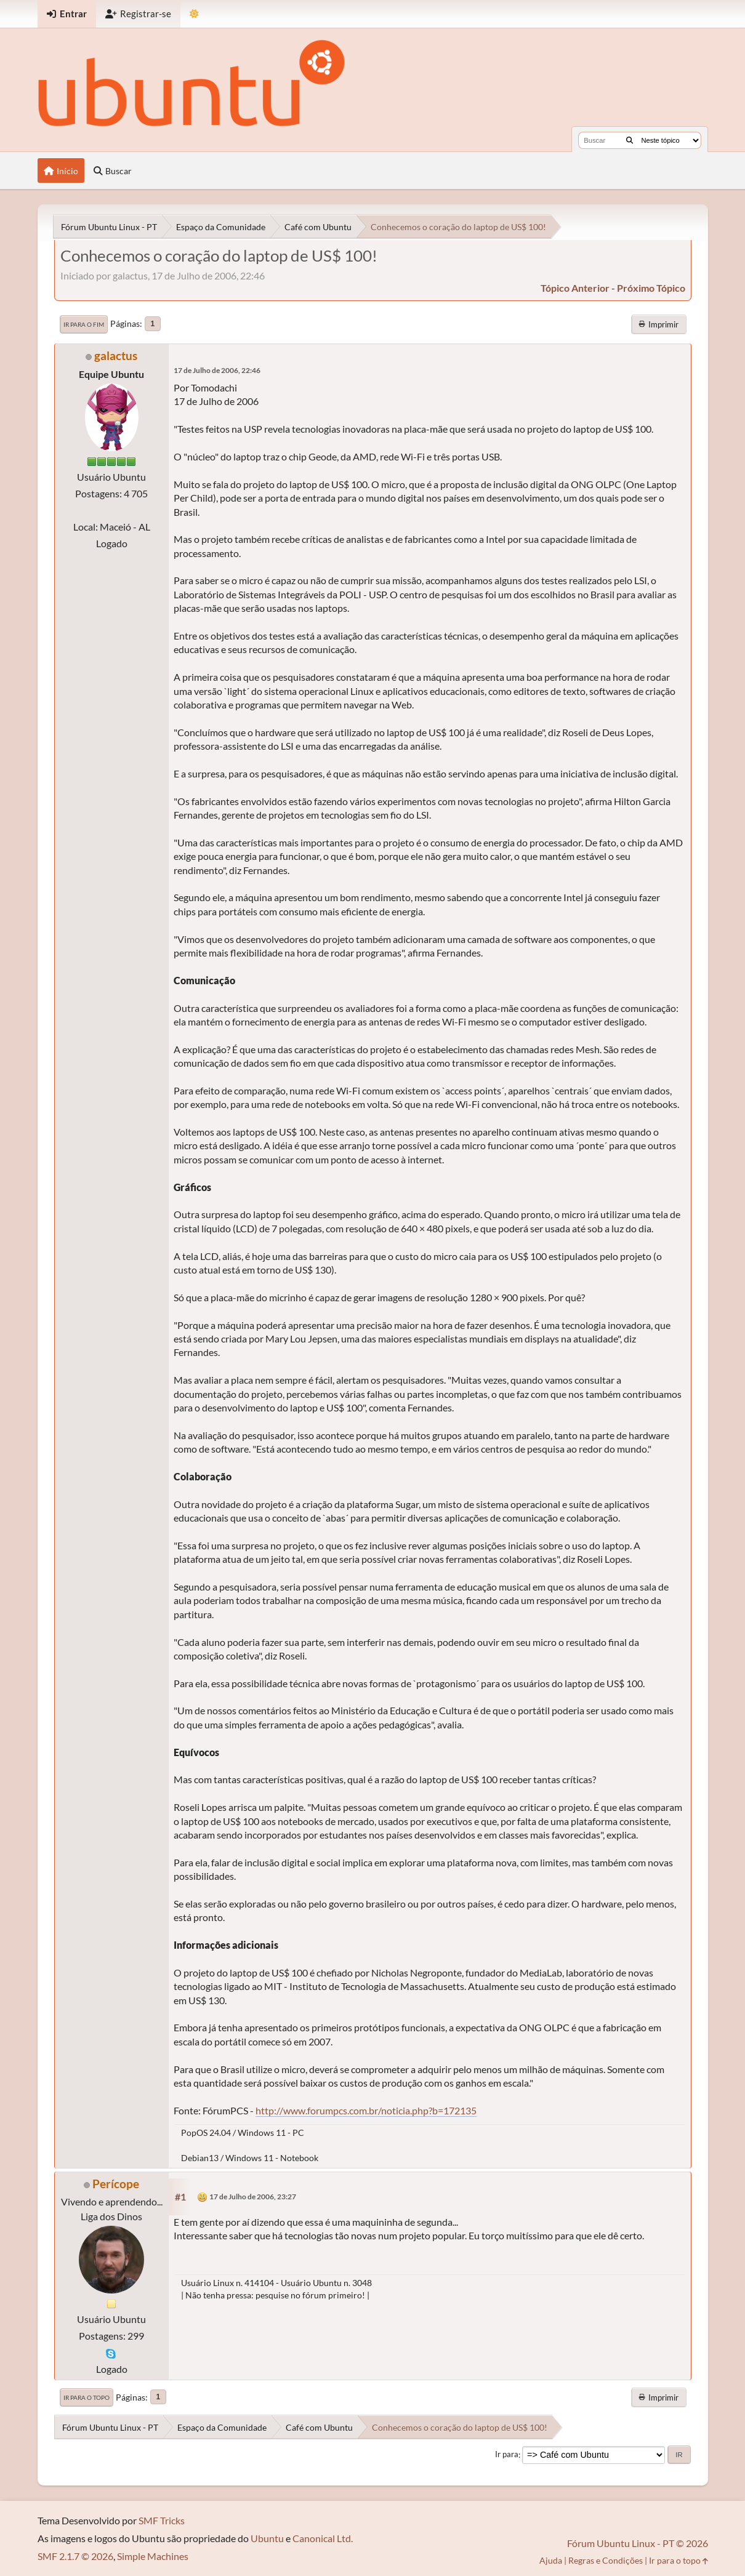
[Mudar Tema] (194, 14)
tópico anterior (575, 288)
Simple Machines (152, 2556)
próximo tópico (651, 288)
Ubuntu (267, 2538)
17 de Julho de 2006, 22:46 (217, 370)
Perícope (115, 2184)
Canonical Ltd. (322, 2538)
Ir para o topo (86, 2397)
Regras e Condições (605, 2560)
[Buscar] (629, 140)
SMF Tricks (162, 2520)
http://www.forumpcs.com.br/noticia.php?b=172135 (366, 2110)
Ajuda (550, 2560)
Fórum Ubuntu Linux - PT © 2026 (637, 2543)
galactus (115, 355)
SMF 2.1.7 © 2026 (75, 2556)
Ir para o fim (83, 324)
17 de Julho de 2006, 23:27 (252, 2197)
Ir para (506, 2455)
